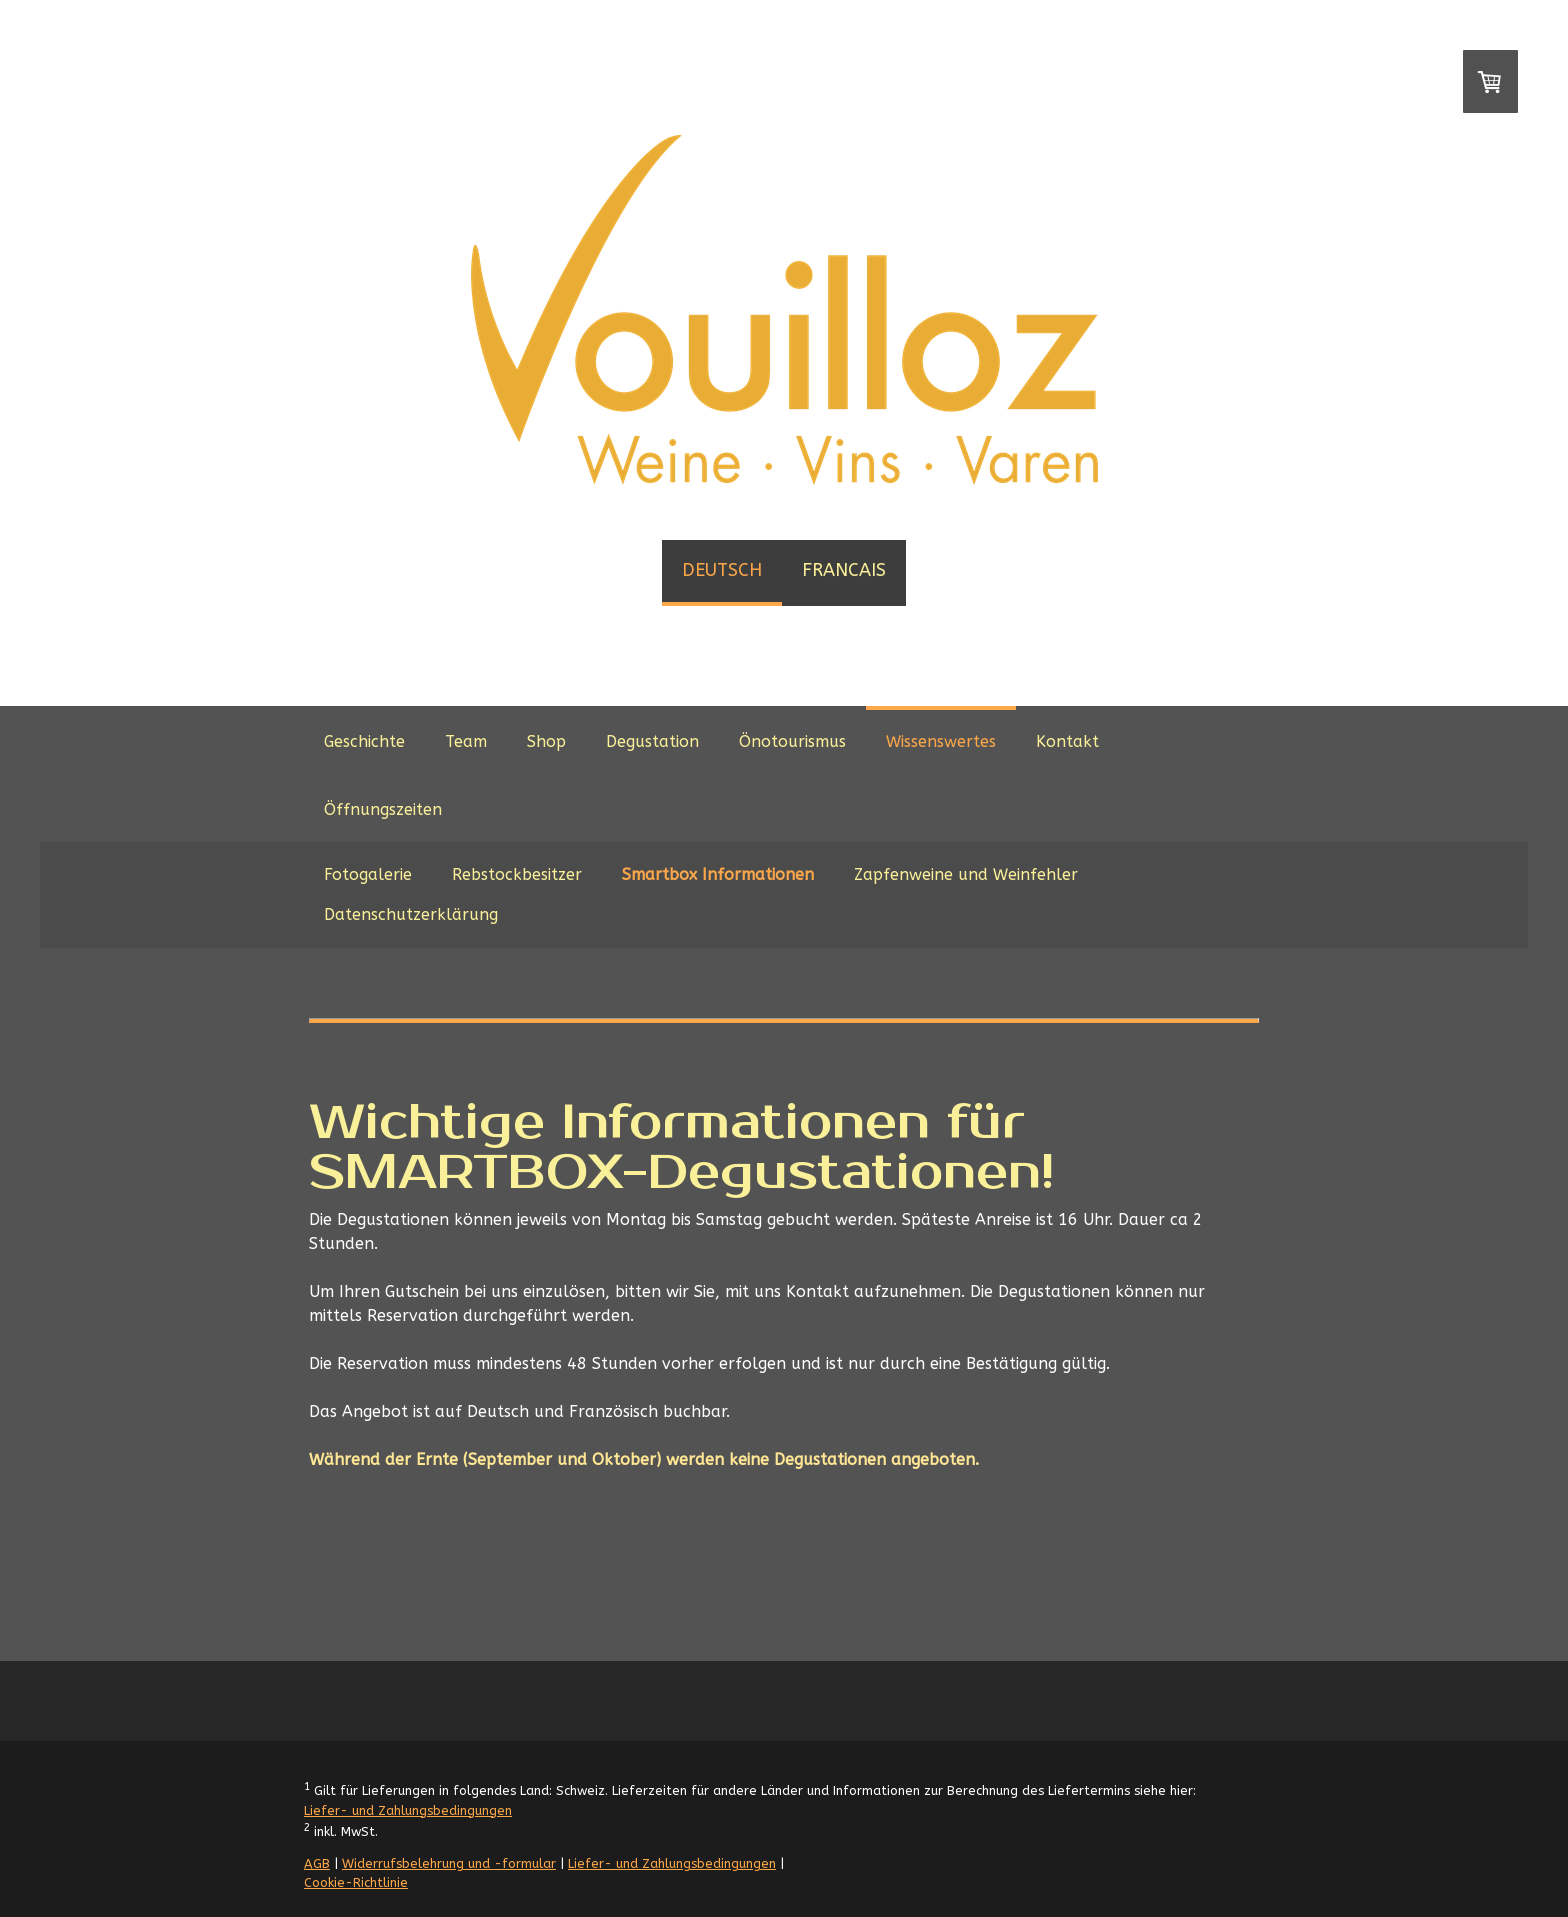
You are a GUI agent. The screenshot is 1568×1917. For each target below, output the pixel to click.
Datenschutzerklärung (411, 914)
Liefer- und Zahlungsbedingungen (408, 1810)
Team (466, 741)
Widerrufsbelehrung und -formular (449, 1863)
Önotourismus (792, 741)
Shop (546, 741)
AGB (317, 1863)
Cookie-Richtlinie (356, 1882)
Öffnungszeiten (383, 809)
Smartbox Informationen (718, 874)
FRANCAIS (844, 570)
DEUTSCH (722, 570)
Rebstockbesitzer (517, 874)
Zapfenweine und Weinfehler (966, 874)
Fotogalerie (368, 874)
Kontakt (1067, 741)
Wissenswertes (941, 741)
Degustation (652, 741)
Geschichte (364, 741)
